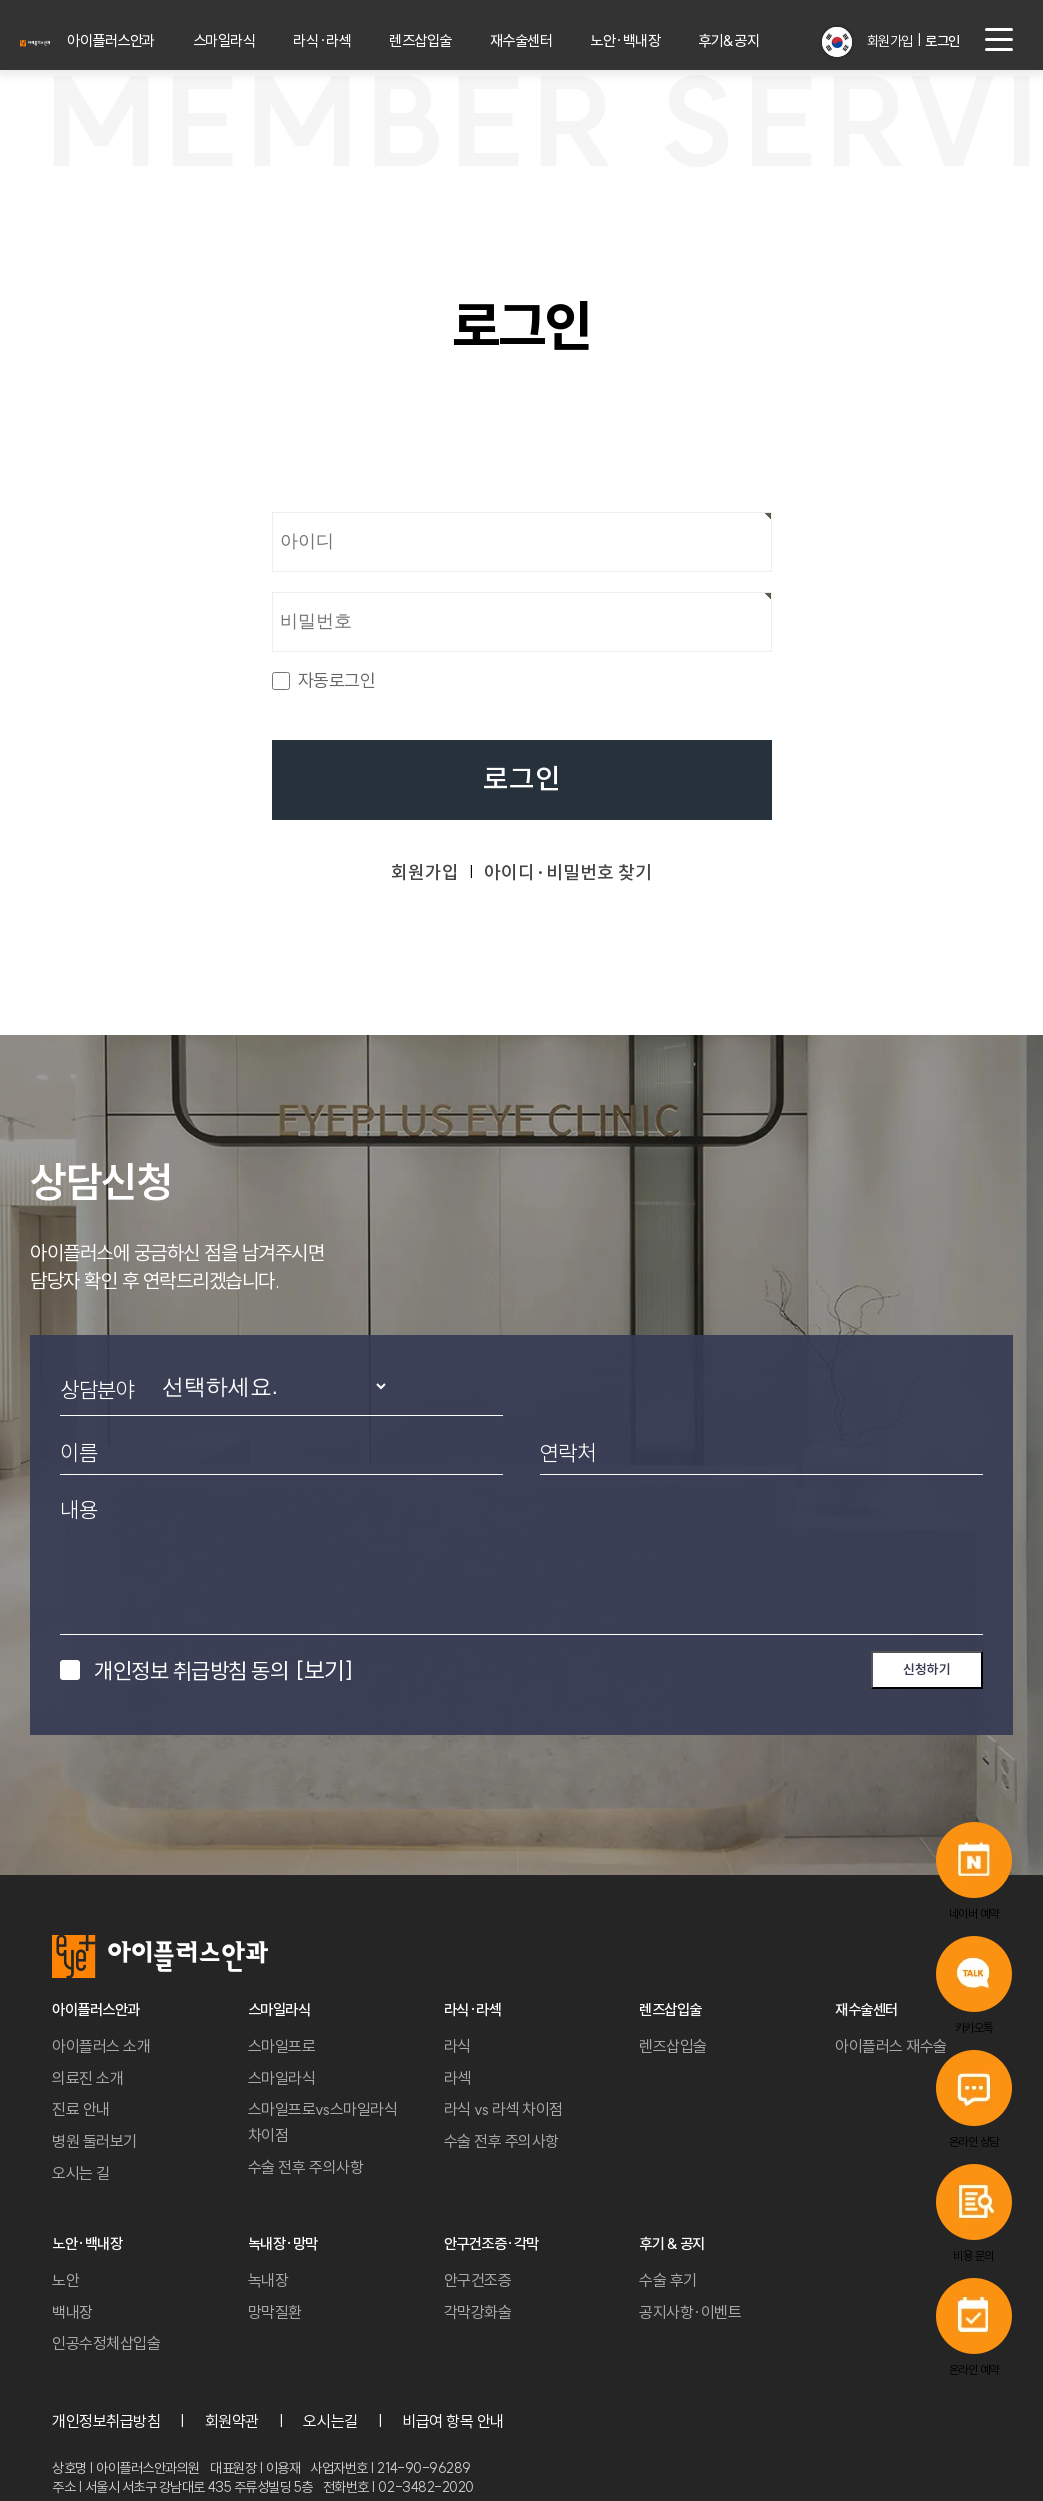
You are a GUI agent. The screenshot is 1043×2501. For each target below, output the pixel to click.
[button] (839, 34)
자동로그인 (337, 681)
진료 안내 (81, 2109)
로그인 (522, 779)
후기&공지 (754, 40)
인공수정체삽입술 (106, 2343)
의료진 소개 (87, 2078)
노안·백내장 (654, 40)
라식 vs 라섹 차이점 (503, 2109)
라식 (457, 2046)
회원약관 (232, 2421)
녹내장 (268, 2280)
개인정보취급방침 (106, 2421)
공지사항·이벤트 (690, 2312)
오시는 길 (81, 2173)
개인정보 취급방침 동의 (223, 1670)
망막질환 (275, 2312)
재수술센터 (551, 40)
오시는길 (330, 2421)
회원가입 (886, 41)
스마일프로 (282, 2046)
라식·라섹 (357, 40)
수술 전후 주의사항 (305, 2167)
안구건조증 (478, 2280)
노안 (65, 2280)
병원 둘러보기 (94, 2141)
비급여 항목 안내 (453, 2421)
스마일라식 (262, 40)
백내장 (72, 2312)
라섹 (457, 2078)
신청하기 (927, 1669)
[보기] (324, 1670)
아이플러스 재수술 (891, 2046)
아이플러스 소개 (101, 2046)
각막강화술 (478, 2312)
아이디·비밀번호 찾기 (568, 872)
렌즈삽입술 (453, 40)
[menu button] (999, 40)
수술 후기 (668, 2280)
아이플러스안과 (152, 40)
